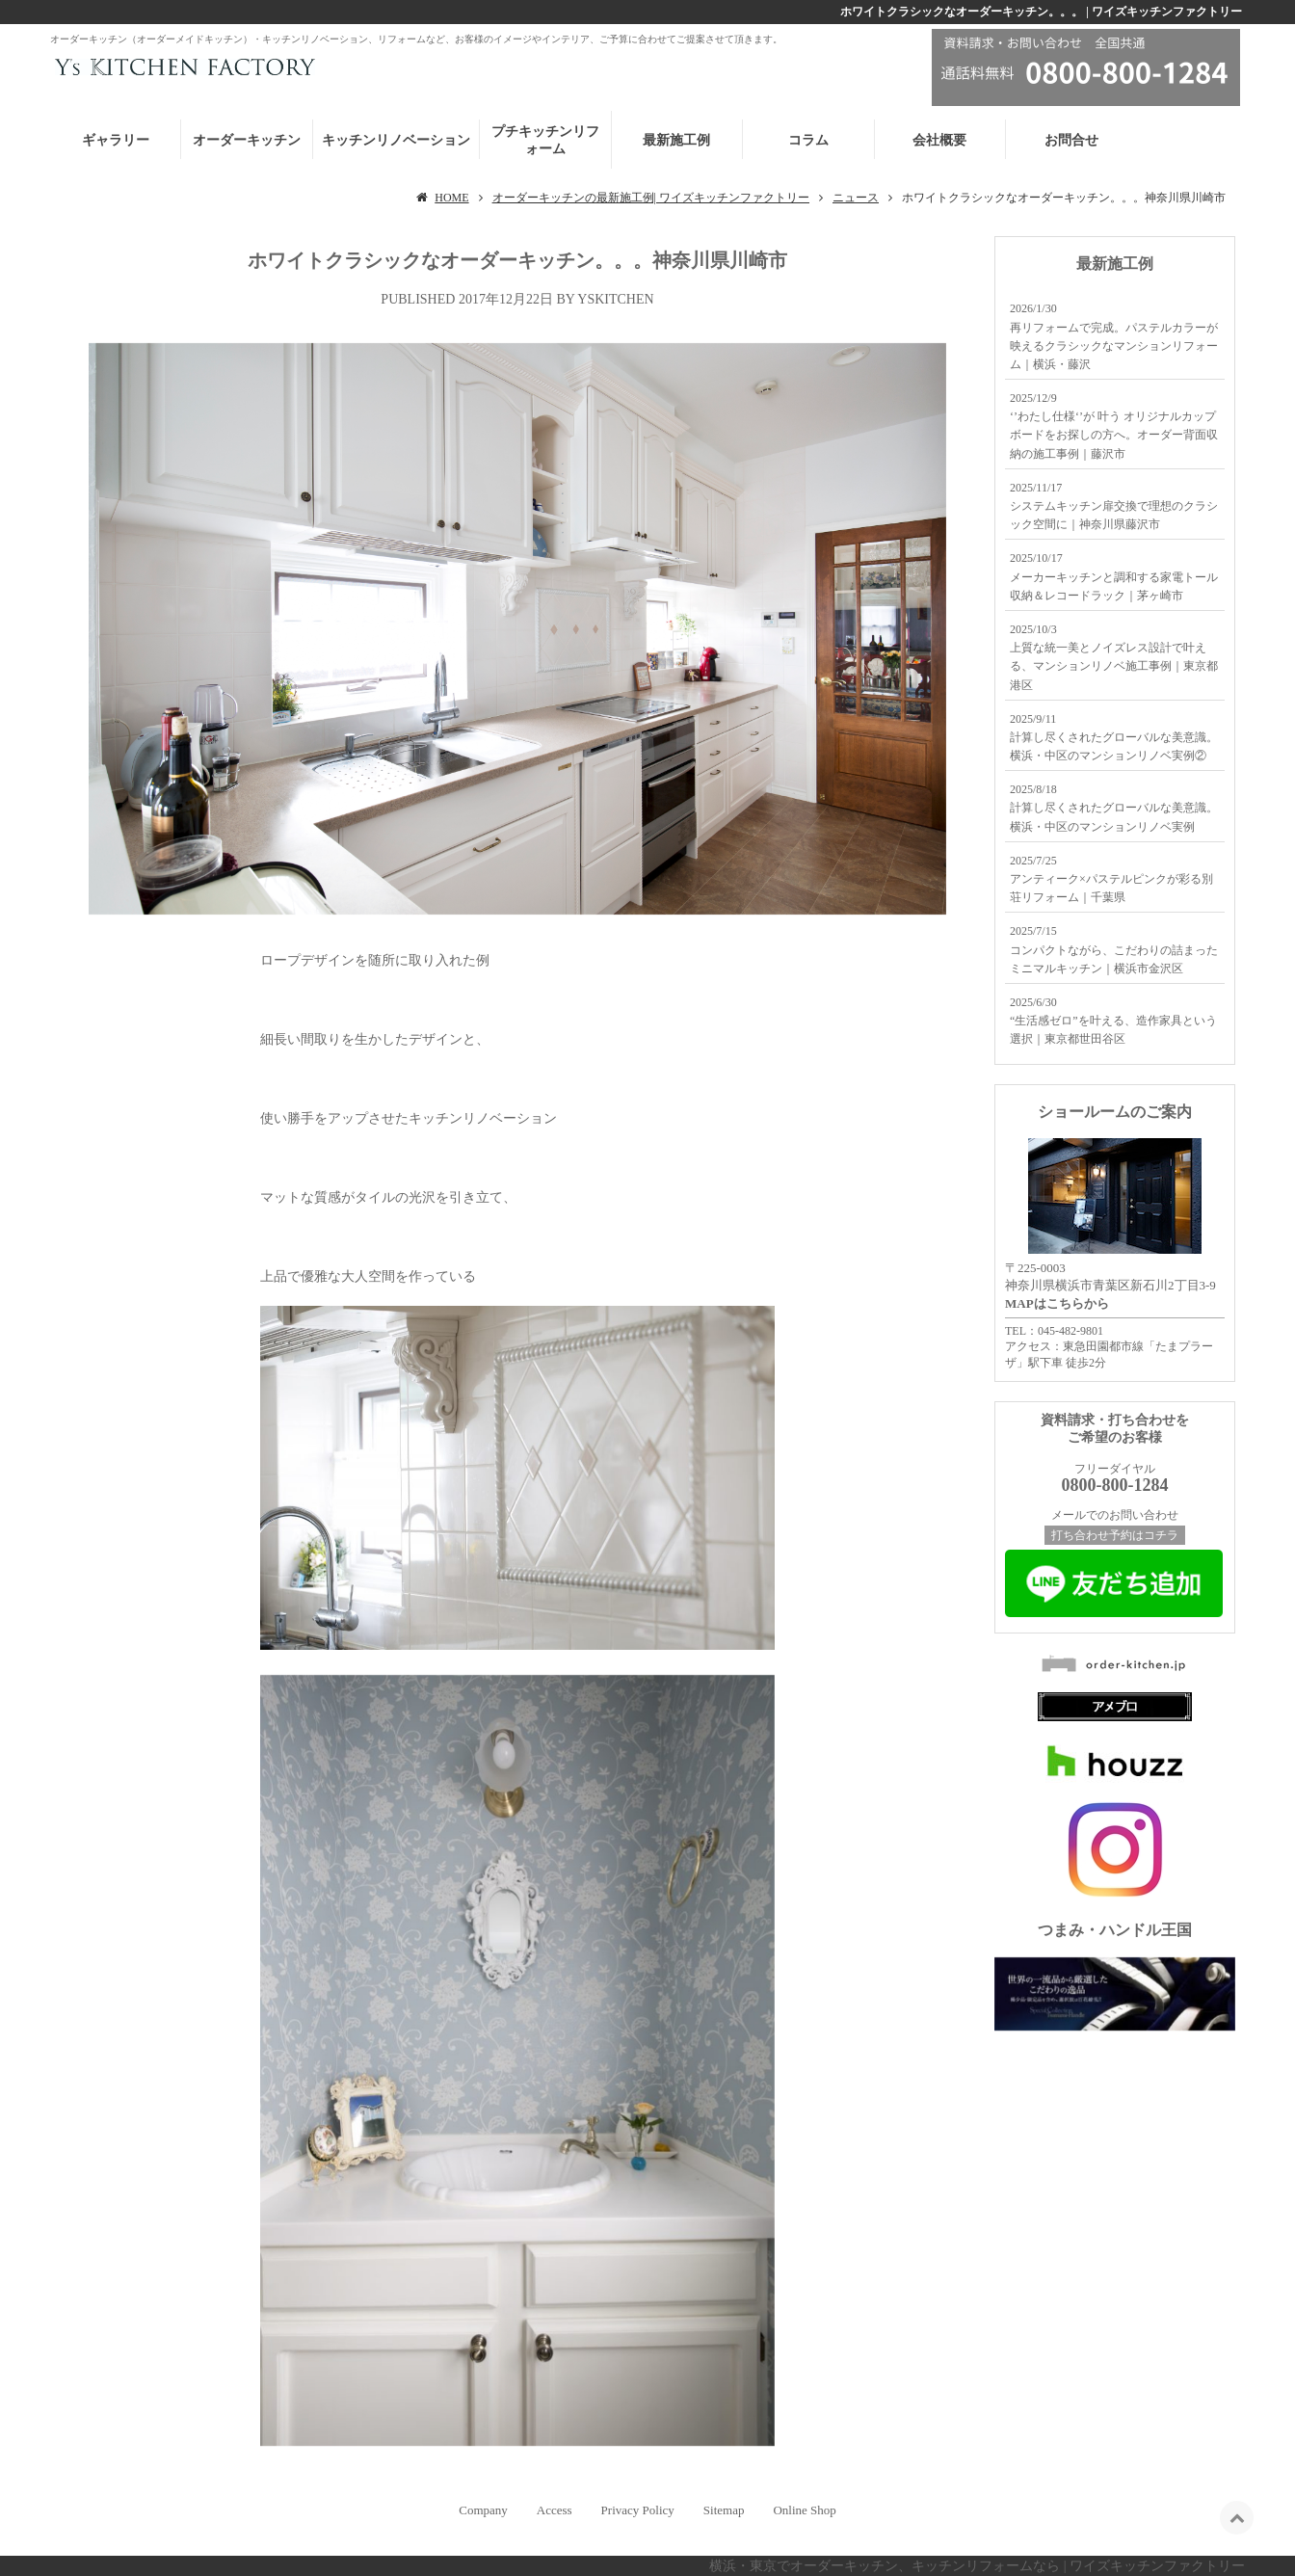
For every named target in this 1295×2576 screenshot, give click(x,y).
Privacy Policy (637, 2510)
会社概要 (939, 140)
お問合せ (1071, 140)
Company (483, 2510)
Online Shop (804, 2510)
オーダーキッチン (247, 140)
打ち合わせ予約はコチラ (1114, 1535)
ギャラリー (115, 140)
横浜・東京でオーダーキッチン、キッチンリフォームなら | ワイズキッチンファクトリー (977, 2566)
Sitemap (724, 2510)
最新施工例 (676, 140)
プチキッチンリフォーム (545, 140)
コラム (808, 140)
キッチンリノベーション (396, 140)
